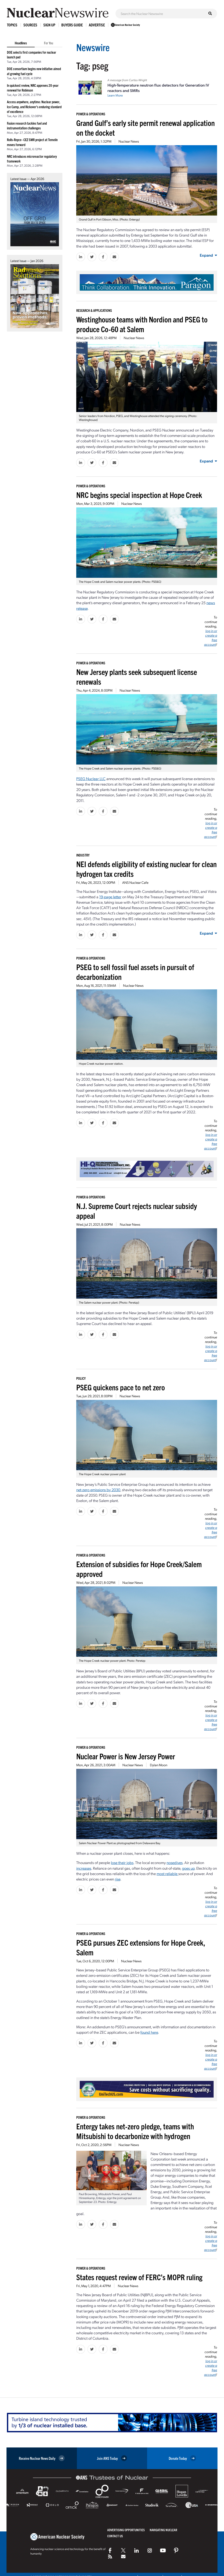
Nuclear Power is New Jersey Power (125, 1756)
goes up (188, 1868)
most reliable (167, 1873)
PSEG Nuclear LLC (91, 778)
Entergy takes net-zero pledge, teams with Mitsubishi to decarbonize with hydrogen (135, 2131)
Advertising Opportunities (126, 2530)
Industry (82, 855)
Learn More (115, 95)
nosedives (175, 1862)
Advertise (97, 24)
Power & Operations (90, 114)
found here (149, 2032)
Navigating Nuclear (163, 2530)
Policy (81, 1378)
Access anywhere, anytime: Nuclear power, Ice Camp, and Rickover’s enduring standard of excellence (34, 107)
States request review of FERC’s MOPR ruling (139, 2277)
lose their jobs (122, 1862)
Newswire (93, 47)
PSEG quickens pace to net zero (120, 1387)
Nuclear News (128, 141)
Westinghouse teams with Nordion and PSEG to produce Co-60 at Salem (142, 324)
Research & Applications (94, 310)
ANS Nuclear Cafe (135, 882)
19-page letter (110, 896)
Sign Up (49, 24)
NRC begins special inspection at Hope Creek (139, 494)
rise (117, 1878)
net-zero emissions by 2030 (98, 1489)
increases (83, 1868)
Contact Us (115, 2536)
